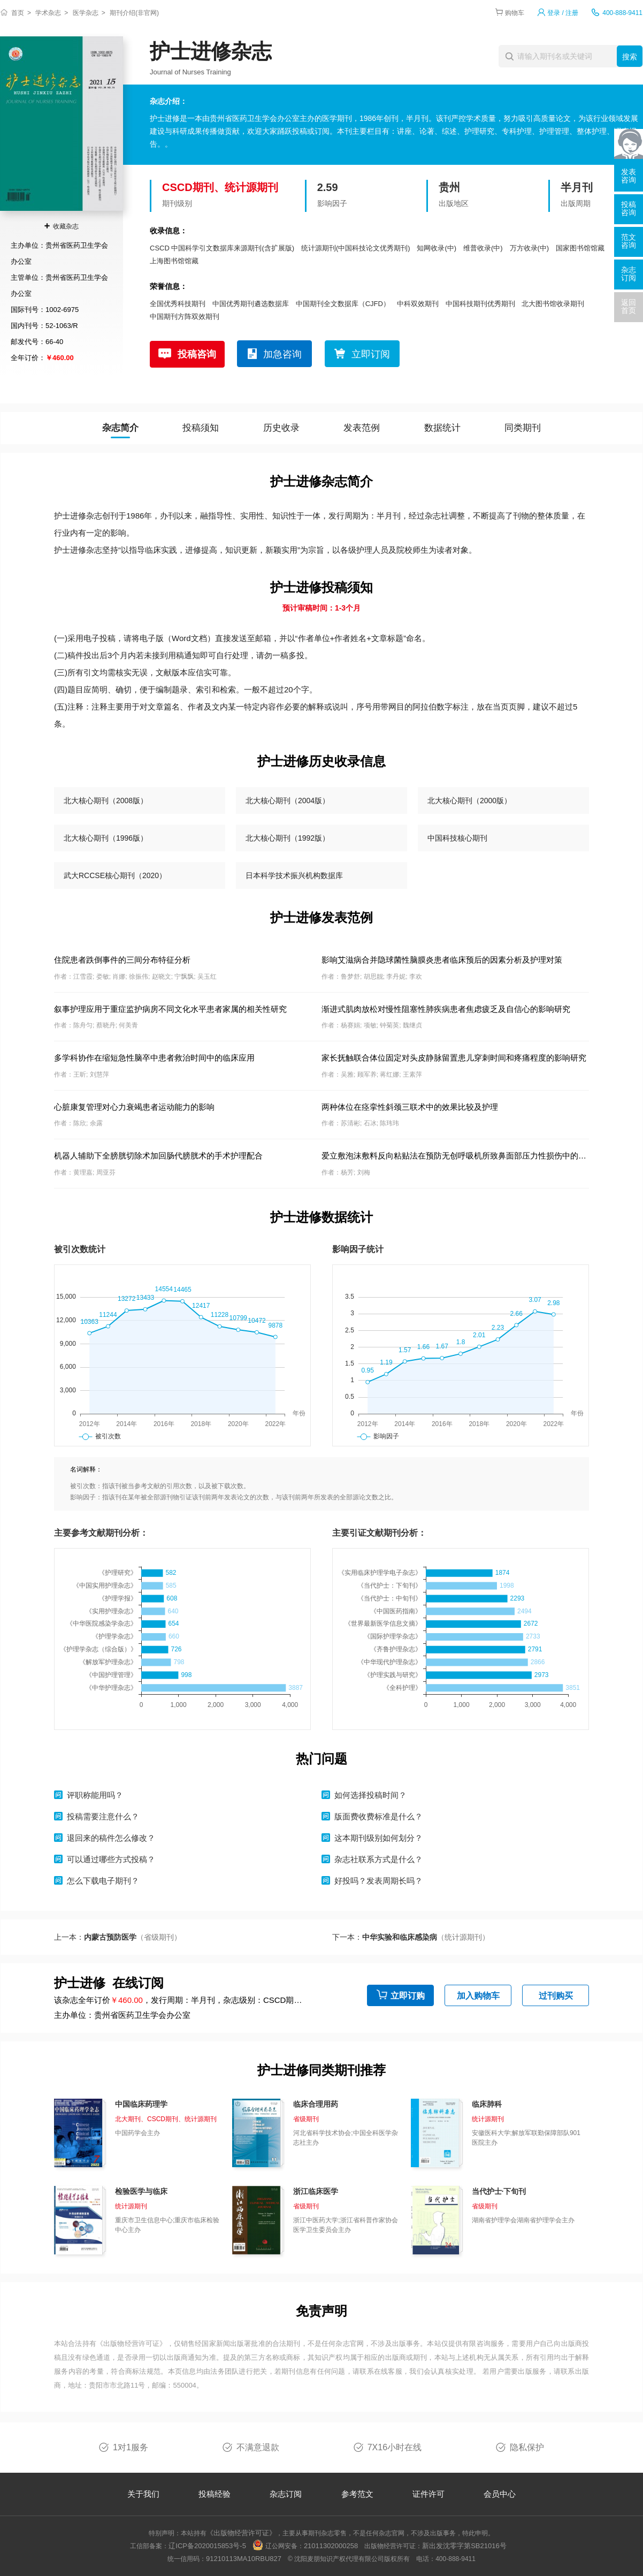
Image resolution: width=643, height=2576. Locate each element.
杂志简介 (120, 428)
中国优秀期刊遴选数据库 (250, 304)
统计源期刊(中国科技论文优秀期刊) (355, 248)
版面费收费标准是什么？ (378, 1816)
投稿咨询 (197, 354)
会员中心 (500, 2493)
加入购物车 (478, 1995)
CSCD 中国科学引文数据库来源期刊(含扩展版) (222, 248)
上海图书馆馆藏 (174, 261)
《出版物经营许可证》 (131, 2343)
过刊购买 (556, 1995)
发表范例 (361, 428)
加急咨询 (282, 354)
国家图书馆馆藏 (580, 248)
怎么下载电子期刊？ (103, 1880)
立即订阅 (370, 354)
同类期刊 (522, 428)
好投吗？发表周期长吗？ (378, 1880)
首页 (17, 13)
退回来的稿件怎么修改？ (111, 1837)
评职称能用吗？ (95, 1795)
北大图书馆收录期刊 (553, 304)
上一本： (117, 1937)
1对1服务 (130, 2447)
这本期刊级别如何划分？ (378, 1837)
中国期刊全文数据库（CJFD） (343, 304)
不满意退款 (257, 2447)
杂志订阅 (286, 2493)
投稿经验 (214, 2493)
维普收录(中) (483, 248)
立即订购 (408, 1995)
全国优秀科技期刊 (177, 304)
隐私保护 (527, 2447)
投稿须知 (200, 428)
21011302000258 (331, 2546)
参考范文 (357, 2493)
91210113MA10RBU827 (243, 2559)
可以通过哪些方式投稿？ (111, 1859)
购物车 (514, 13)
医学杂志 (85, 13)
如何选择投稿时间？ (370, 1795)
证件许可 (428, 2493)
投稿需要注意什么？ (103, 1816)
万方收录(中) (529, 248)
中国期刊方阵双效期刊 (184, 317)
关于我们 (143, 2493)
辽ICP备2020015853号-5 (207, 2546)
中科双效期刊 (418, 304)
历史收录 (281, 428)
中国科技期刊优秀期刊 (480, 304)
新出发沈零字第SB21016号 (464, 2546)
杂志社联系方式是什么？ (378, 1859)
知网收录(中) (436, 248)
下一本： (410, 1937)
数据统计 (442, 428)
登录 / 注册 (562, 13)
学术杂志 (48, 13)
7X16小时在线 (395, 2447)
